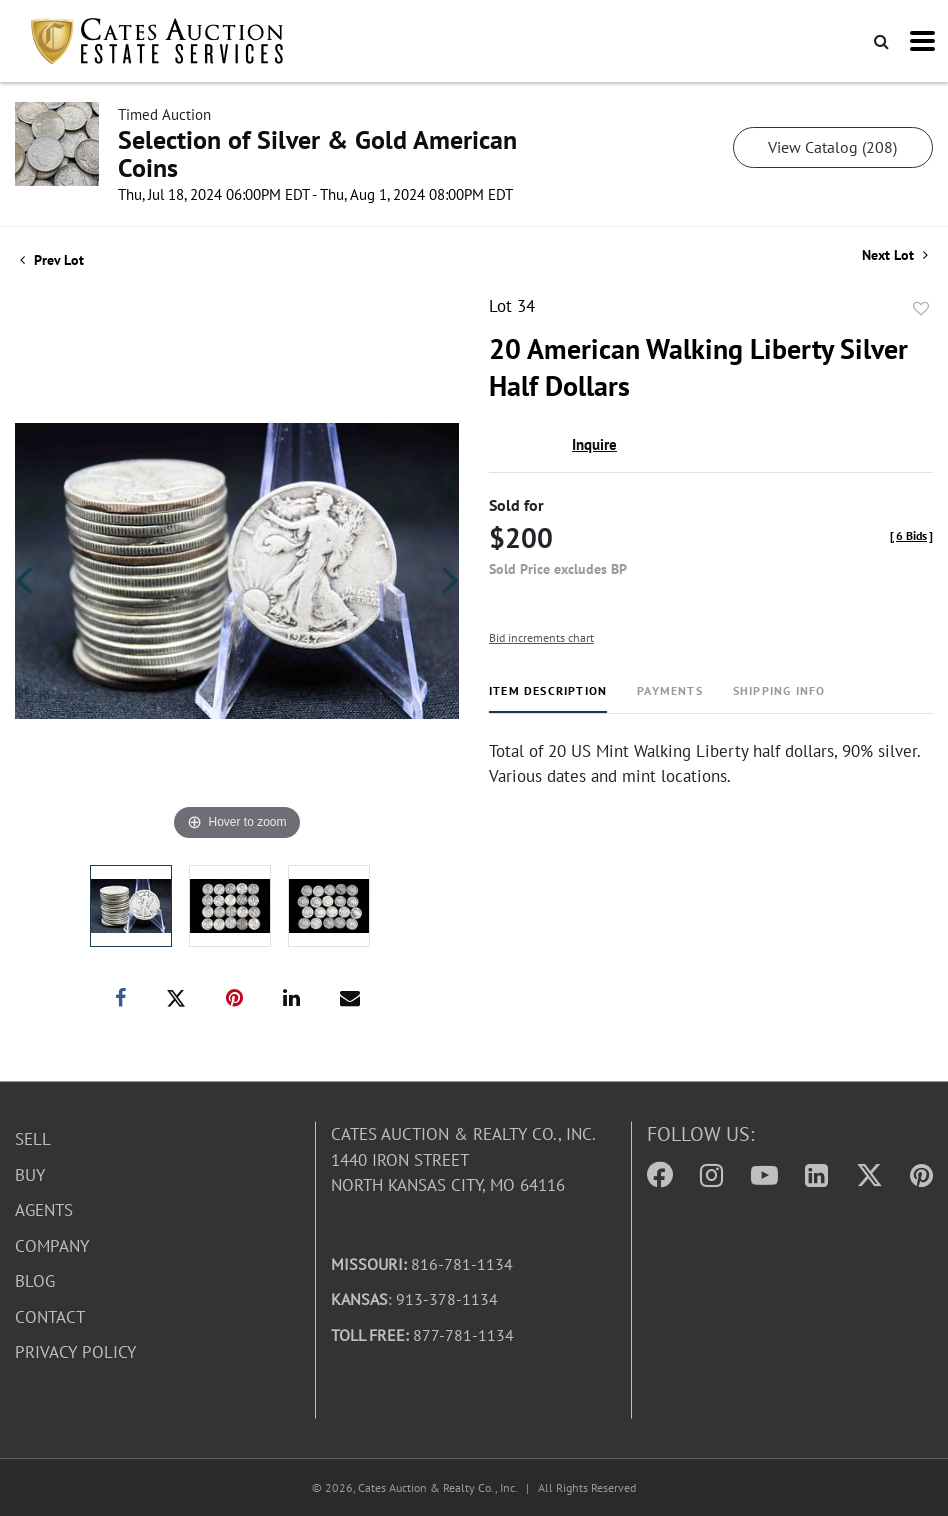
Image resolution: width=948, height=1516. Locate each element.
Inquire (594, 444)
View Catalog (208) (832, 147)
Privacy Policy (75, 1352)
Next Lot (895, 255)
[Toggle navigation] (922, 41)
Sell (33, 1139)
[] (911, 535)
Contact (50, 1316)
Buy (30, 1174)
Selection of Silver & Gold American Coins (317, 153)
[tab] (548, 698)
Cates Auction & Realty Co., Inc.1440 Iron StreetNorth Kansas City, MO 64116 (463, 1159)
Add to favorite (921, 309)
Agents (44, 1210)
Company (52, 1245)
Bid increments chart (541, 637)
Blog (35, 1281)
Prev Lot (52, 260)
